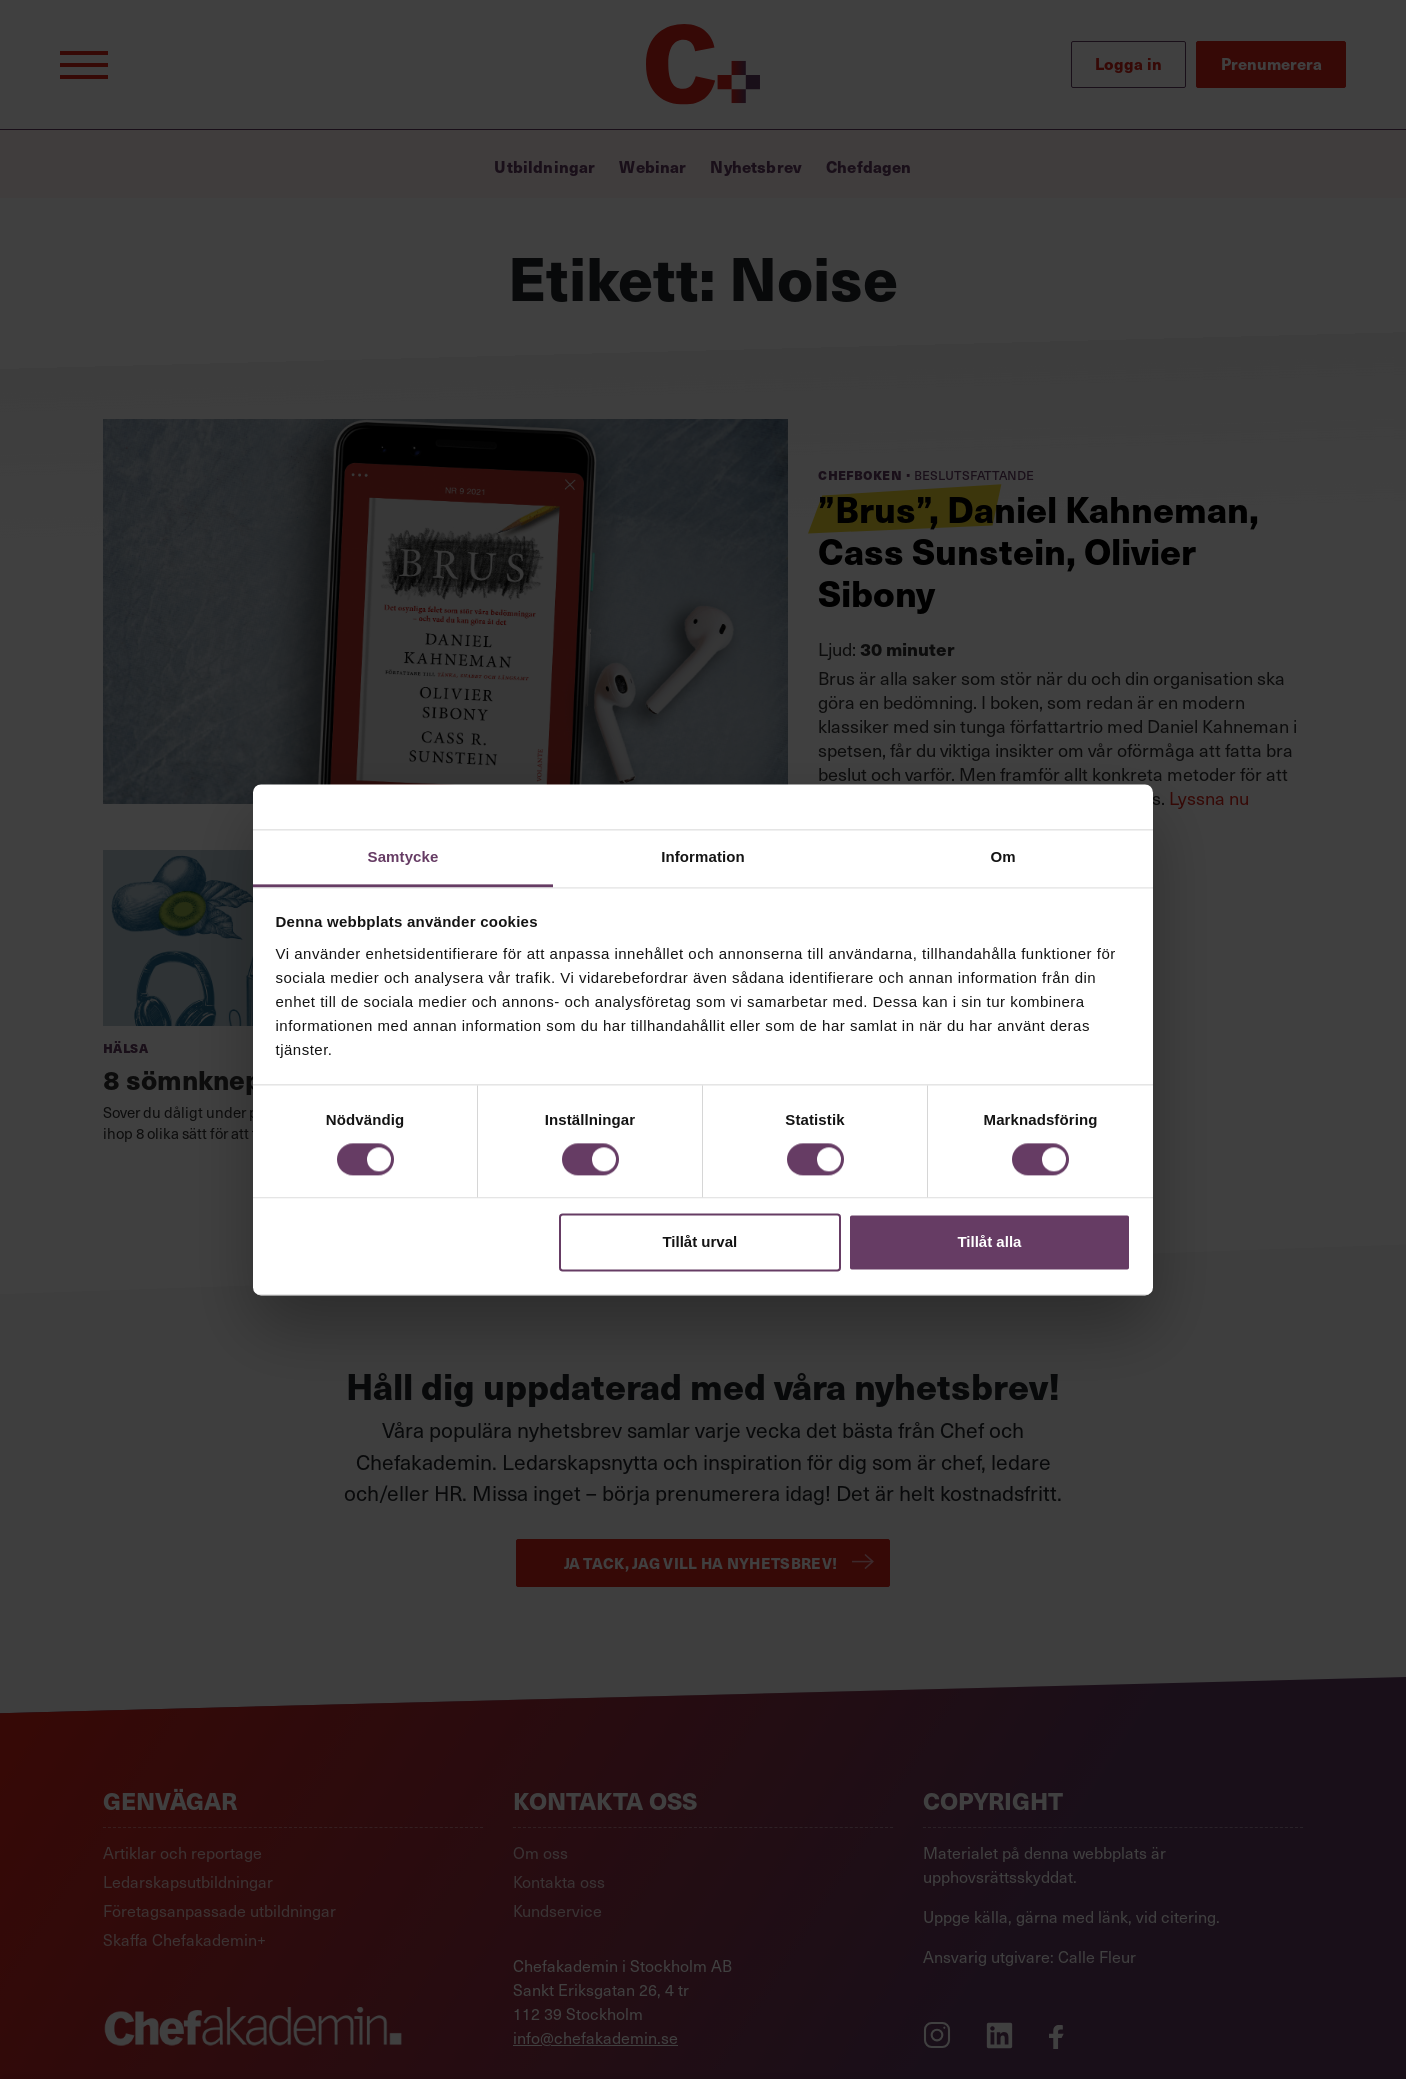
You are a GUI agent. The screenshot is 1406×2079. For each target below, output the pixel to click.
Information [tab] (703, 856)
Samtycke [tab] (403, 856)
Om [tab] (1002, 856)
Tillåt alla (989, 1242)
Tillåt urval (699, 1242)
